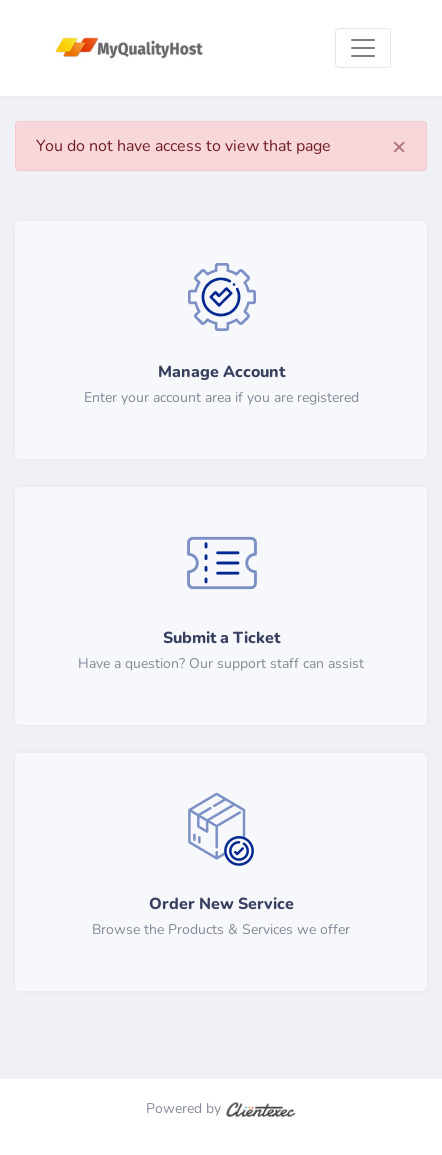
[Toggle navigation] (363, 48)
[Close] (399, 146)
